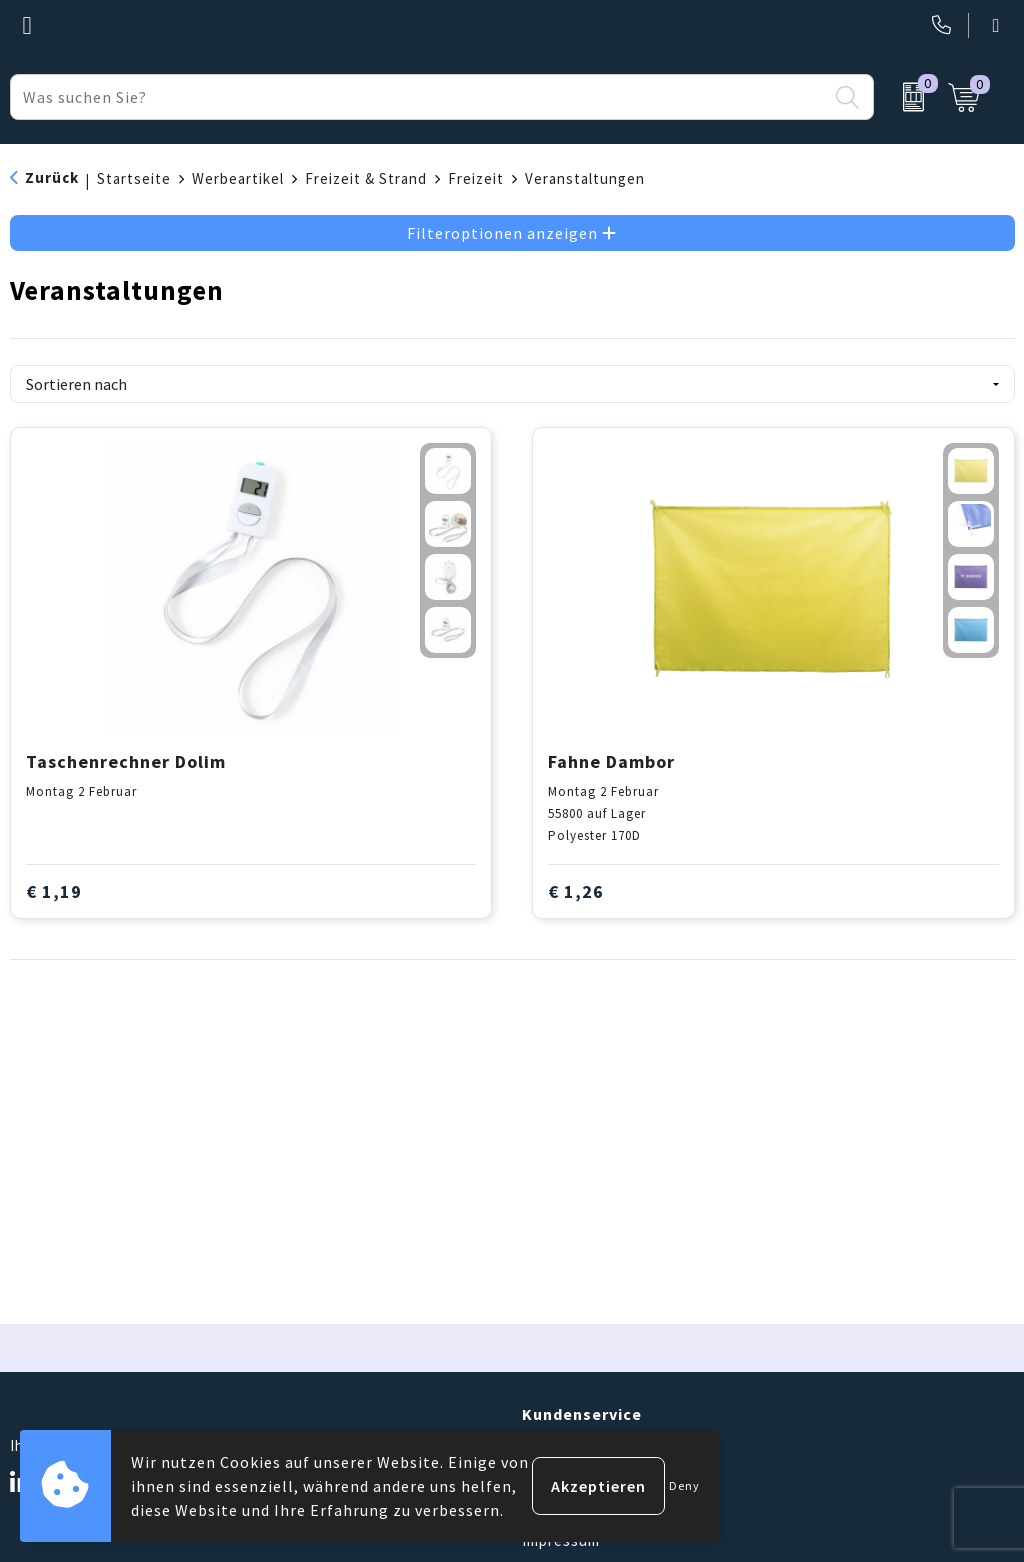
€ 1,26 (576, 891)
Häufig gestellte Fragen (608, 1509)
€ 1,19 (54, 891)
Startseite (134, 178)
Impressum (561, 1540)
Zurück (52, 177)
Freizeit (476, 178)
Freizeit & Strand (366, 178)
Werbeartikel (238, 178)
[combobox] (419, 97)
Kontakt (551, 1477)
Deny (684, 1485)
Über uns (554, 1446)
